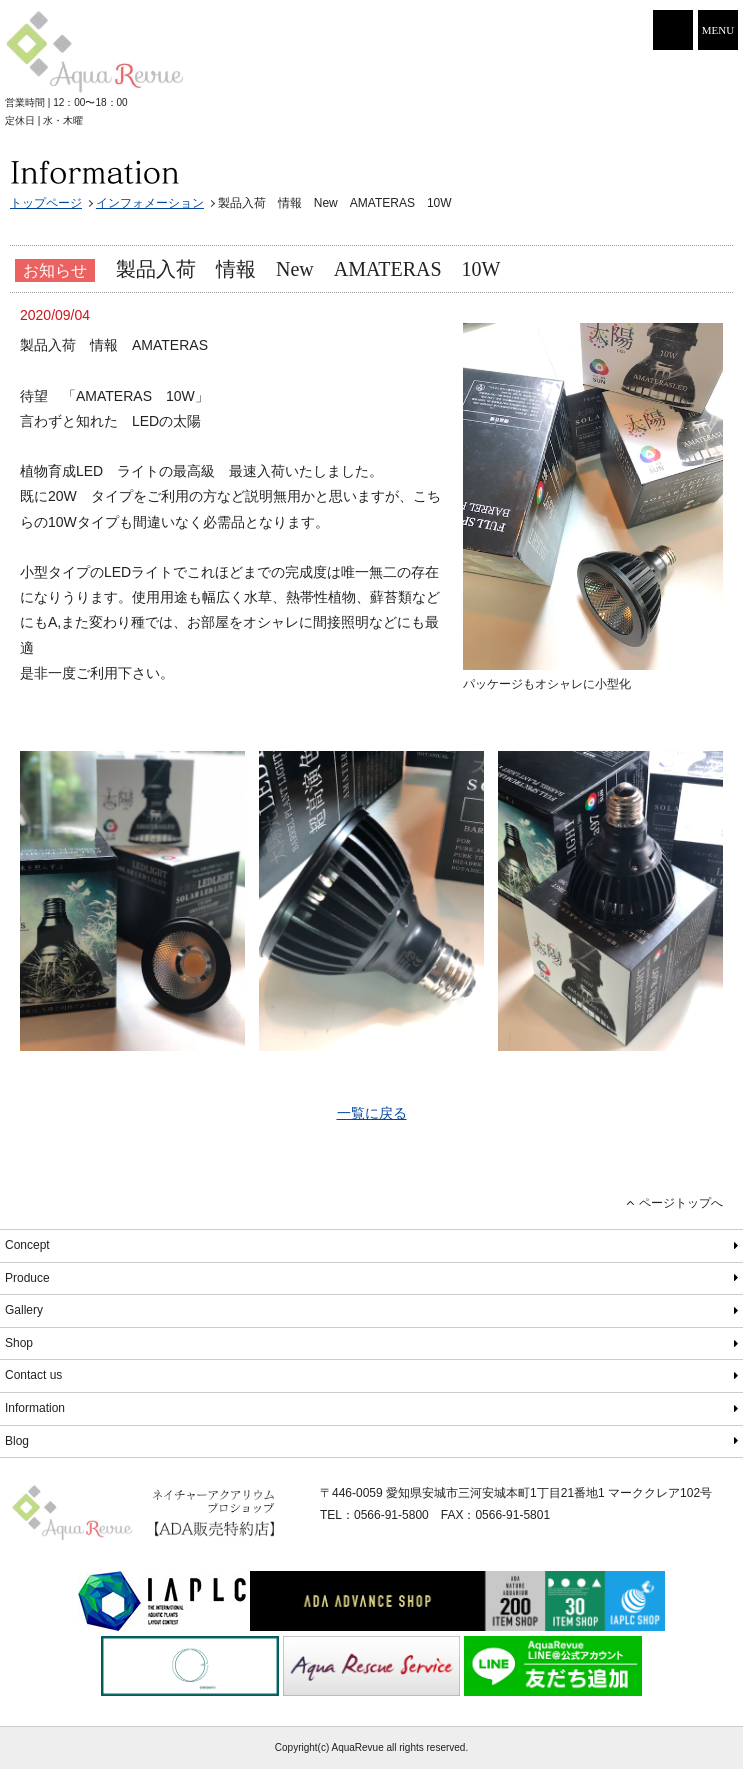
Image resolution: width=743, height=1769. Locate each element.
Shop (19, 1343)
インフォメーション (150, 203)
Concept (27, 1245)
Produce (27, 1278)
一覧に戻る (372, 1113)
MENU (718, 30)
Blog (17, 1441)
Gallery (24, 1310)
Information (35, 1408)
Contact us (33, 1375)
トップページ (46, 203)
